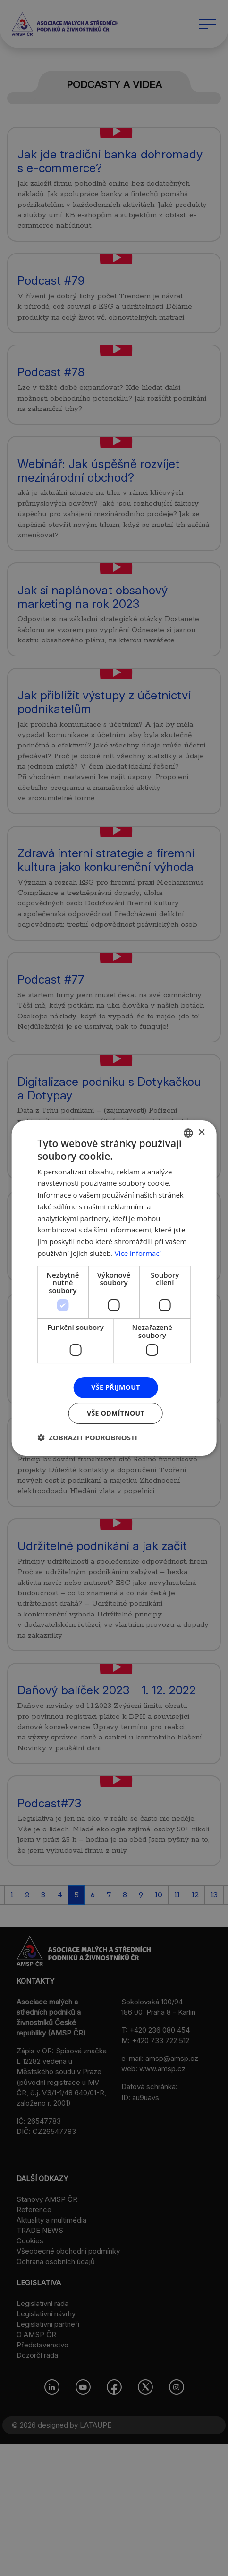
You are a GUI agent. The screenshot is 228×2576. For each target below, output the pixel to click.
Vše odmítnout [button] (115, 1413)
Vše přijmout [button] (115, 1387)
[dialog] (114, 1288)
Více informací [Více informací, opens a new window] (138, 1253)
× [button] (201, 1132)
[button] (87, 1437)
